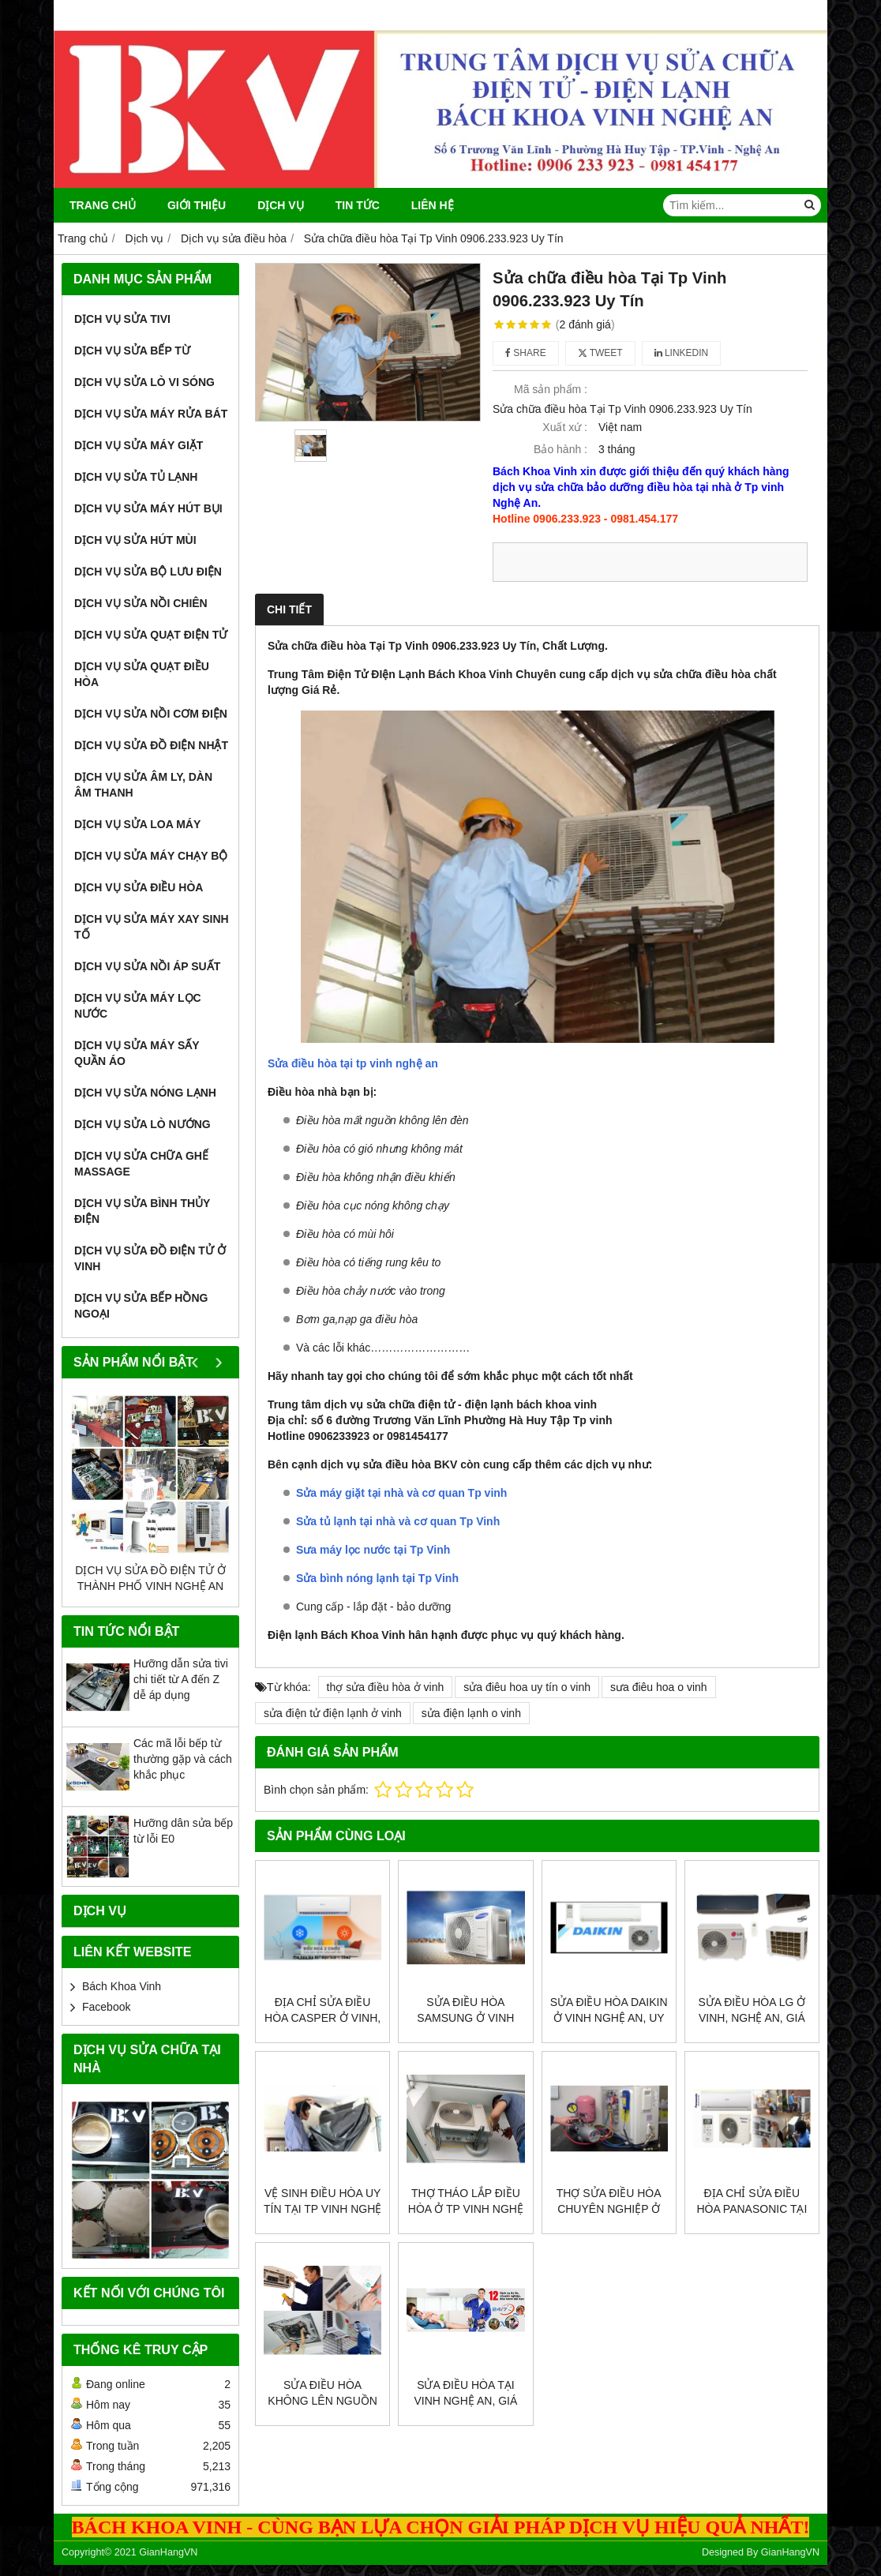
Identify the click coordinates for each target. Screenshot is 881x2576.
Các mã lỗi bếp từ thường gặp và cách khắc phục (182, 1759)
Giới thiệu (196, 205)
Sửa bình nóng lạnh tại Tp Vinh (377, 1578)
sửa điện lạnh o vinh (471, 1713)
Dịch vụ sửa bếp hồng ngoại (141, 1306)
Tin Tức (358, 205)
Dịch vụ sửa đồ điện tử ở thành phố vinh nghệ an (150, 1578)
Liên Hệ (432, 205)
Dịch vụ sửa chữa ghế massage (141, 1163)
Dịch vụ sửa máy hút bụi (148, 508)
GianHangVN (790, 2552)
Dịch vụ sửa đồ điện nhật (151, 745)
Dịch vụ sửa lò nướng (142, 1124)
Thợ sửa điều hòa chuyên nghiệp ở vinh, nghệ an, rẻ (609, 2209)
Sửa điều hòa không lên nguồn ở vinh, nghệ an (322, 2401)
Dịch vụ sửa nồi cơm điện (150, 713)
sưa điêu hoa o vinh (658, 1687)
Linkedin (681, 352)
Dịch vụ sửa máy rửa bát (150, 413)
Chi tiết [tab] (289, 609)
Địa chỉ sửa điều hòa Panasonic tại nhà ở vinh (751, 2209)
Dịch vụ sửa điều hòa (138, 887)
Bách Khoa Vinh (121, 1986)
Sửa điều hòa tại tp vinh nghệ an (353, 1063)
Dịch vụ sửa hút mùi (135, 540)
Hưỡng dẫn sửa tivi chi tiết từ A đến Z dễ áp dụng (180, 1679)
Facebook (106, 2006)
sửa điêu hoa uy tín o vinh (526, 1687)
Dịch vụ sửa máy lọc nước (137, 1006)
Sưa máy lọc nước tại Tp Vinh (373, 1549)
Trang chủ (102, 205)
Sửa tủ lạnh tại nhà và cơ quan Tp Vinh (398, 1521)
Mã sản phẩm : (550, 389)
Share (525, 352)
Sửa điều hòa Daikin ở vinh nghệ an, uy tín (609, 2018)
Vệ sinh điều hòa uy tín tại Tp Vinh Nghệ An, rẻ (322, 2209)
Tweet (600, 352)
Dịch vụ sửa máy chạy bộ (150, 855)
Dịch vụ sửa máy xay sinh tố (151, 927)
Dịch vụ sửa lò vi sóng (144, 382)
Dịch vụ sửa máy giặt (138, 445)
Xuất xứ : (564, 427)
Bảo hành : (560, 449)
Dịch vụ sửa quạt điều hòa (141, 674)
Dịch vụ (280, 205)
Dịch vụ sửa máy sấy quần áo (136, 1053)
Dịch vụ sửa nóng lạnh (145, 1092)
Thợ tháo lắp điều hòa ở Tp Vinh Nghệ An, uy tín (465, 2209)
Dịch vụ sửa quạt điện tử (150, 634)
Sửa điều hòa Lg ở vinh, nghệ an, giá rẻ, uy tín (751, 2018)
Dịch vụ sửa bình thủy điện (142, 1211)
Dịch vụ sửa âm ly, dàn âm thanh (143, 785)
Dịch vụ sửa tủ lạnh (135, 477)
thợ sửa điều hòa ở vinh (385, 1687)
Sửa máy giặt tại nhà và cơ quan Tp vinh (401, 1493)
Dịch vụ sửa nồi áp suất (147, 966)
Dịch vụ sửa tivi (122, 319)
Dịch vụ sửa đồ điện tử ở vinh (150, 1258)
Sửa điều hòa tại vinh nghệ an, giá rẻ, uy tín (465, 2401)
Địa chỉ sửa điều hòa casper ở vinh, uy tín (322, 2018)
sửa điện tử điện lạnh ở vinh (333, 1713)
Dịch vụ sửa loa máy (137, 824)
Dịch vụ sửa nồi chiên (141, 603)
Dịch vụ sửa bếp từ (132, 350)
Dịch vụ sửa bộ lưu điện (148, 571)
